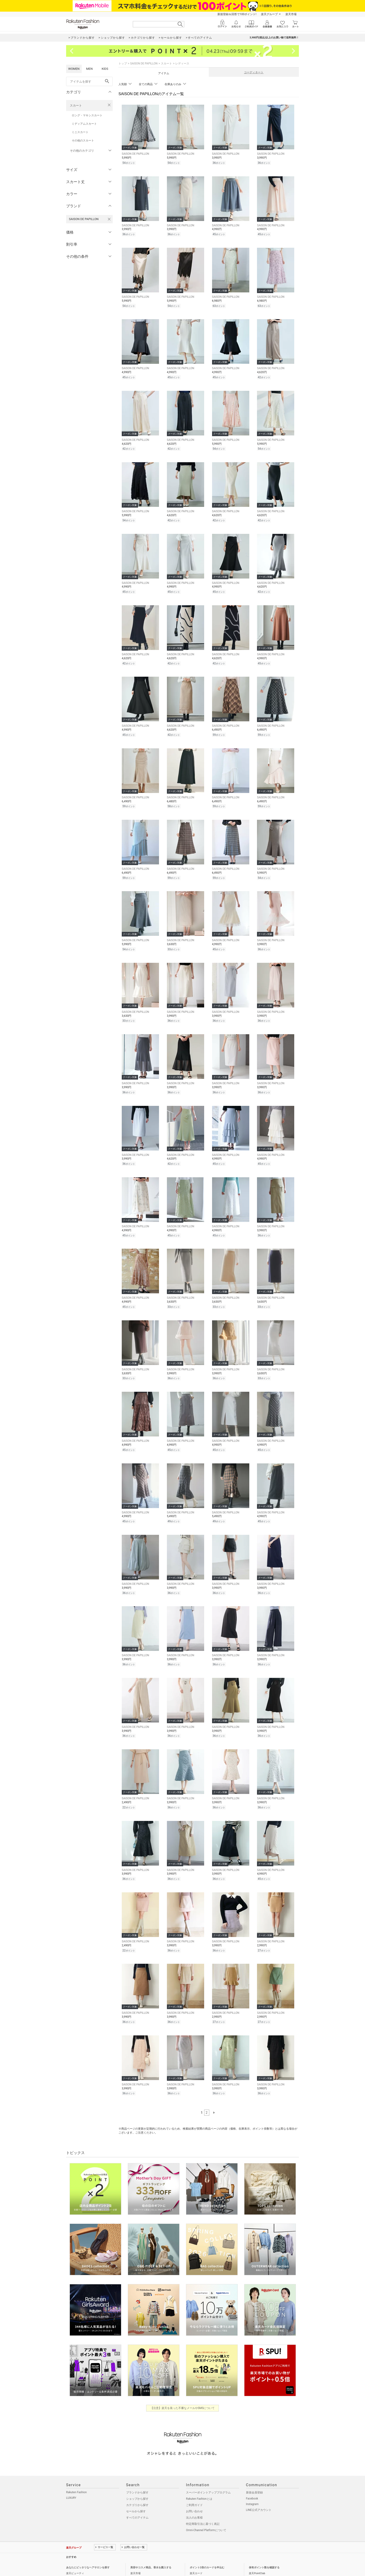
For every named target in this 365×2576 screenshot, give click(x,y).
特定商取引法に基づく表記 (203, 2505)
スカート (76, 105)
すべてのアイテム (137, 2499)
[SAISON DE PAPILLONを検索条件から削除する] (109, 219)
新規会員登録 (254, 2474)
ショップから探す (137, 2480)
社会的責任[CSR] (113, 2565)
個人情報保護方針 (90, 2565)
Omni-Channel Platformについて (206, 2512)
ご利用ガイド (194, 2487)
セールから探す (136, 2493)
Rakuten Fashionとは (199, 2480)
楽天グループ (269, 14)
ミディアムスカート (84, 123)
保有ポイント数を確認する (264, 2549)
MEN (89, 68)
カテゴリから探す (137, 2487)
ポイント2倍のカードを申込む (207, 2549)
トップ (122, 63)
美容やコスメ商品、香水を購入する (150, 2549)
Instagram (252, 2486)
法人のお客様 (194, 2499)
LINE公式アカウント (258, 2491)
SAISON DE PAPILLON (144, 63)
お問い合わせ (194, 2493)
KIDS (105, 68)
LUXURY (71, 2479)
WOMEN (74, 68)
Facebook (252, 2480)
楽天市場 (291, 14)
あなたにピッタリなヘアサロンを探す (88, 2549)
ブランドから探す (137, 2474)
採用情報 (131, 2565)
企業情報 (71, 2565)
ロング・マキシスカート (87, 115)
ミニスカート (80, 132)
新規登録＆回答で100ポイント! (236, 14)
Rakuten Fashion (76, 2474)
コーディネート (254, 72)
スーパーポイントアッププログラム (208, 2474)
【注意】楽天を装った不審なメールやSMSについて (182, 2390)
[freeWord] (89, 81)
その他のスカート (83, 140)
